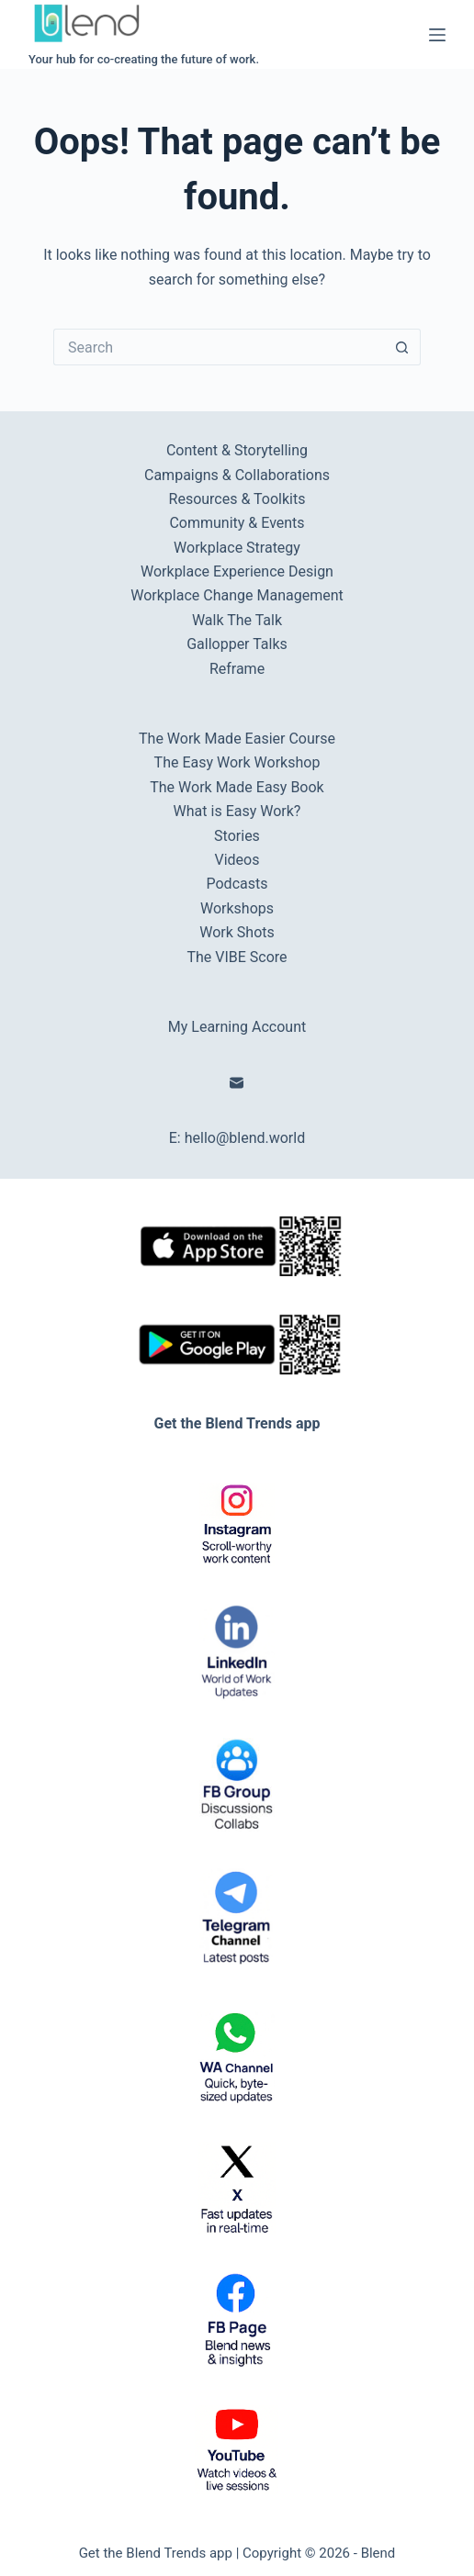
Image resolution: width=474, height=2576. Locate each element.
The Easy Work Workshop (237, 762)
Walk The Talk (237, 620)
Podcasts (237, 883)
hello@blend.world (245, 1138)
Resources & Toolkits (237, 499)
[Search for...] (218, 347)
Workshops (237, 908)
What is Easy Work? (237, 811)
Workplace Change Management (236, 595)
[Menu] (437, 35)
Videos (237, 859)
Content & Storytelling (237, 450)
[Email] (236, 1083)
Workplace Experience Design (237, 571)
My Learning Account (237, 1027)
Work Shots (237, 932)
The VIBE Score (236, 957)
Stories (237, 836)
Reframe (237, 669)
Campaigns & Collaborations (237, 475)
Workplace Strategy (237, 547)
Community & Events (236, 523)
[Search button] (402, 347)
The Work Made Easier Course (237, 738)
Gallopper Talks (237, 644)
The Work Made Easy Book (236, 787)
